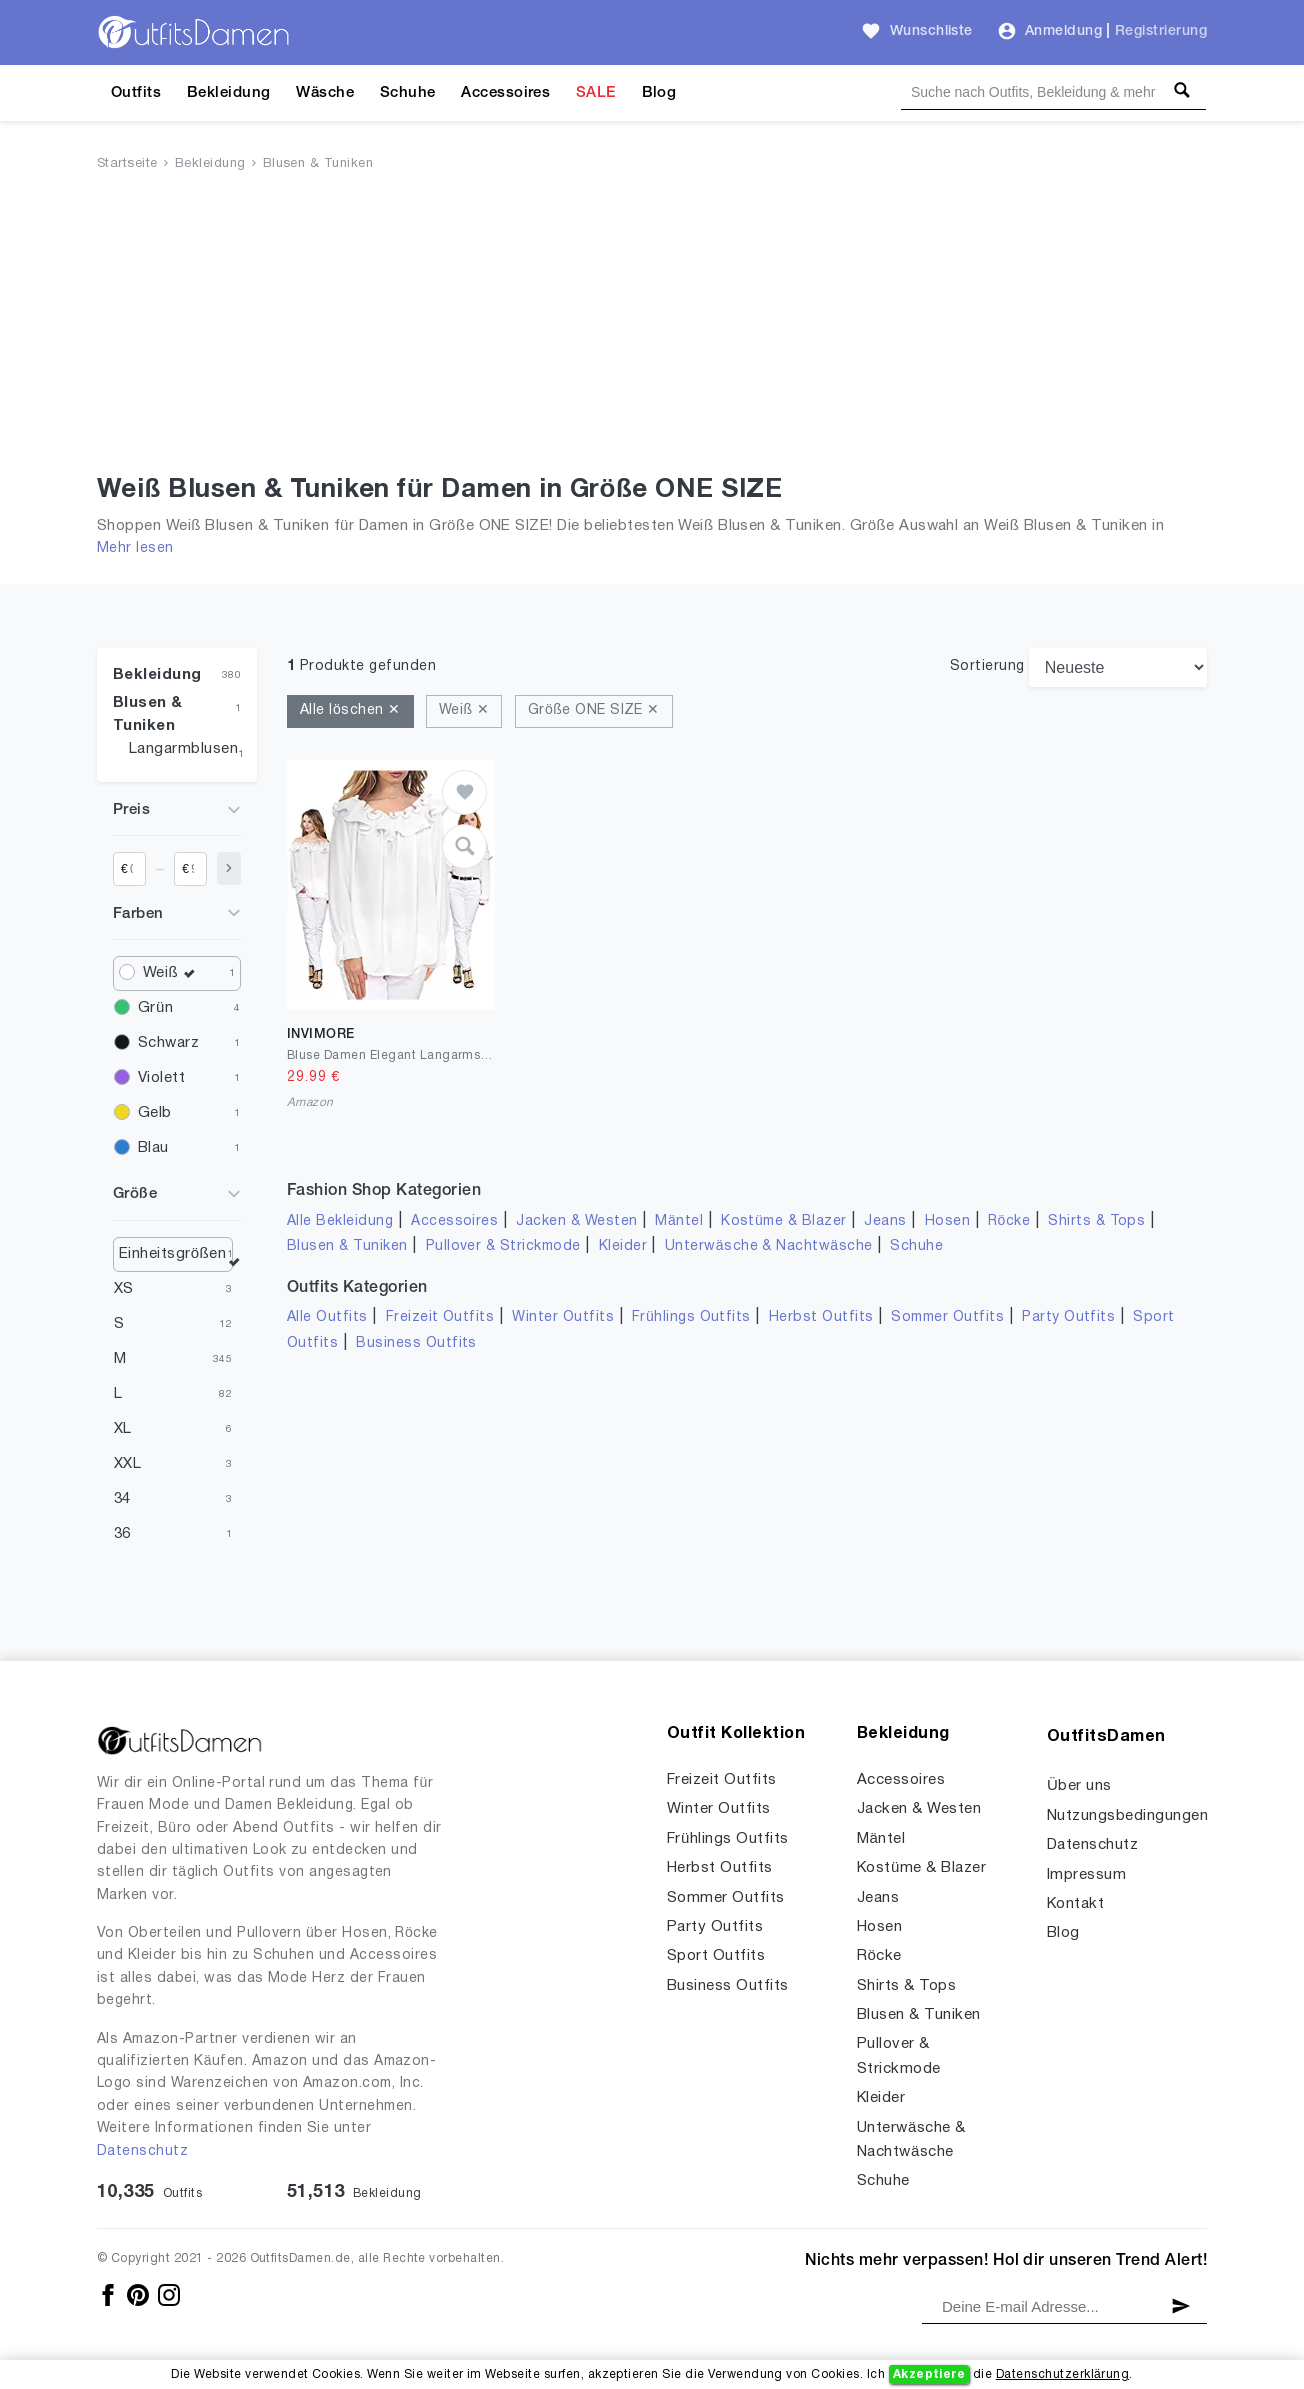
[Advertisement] (652, 327)
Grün (155, 1008)
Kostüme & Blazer (783, 1221)
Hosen (947, 1221)
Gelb (155, 1113)
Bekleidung (229, 93)
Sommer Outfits (947, 1317)
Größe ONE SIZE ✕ (594, 710)
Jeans (885, 1221)
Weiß (174, 973)
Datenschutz (142, 2151)
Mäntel (679, 1221)
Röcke (1009, 1221)
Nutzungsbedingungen (1127, 1816)
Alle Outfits (327, 1317)
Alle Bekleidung (340, 1221)
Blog (659, 93)
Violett (161, 1078)
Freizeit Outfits (440, 1317)
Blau (153, 1148)
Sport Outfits (716, 1956)
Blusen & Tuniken (318, 164)
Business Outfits (416, 1343)
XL (123, 1429)
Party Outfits (1068, 1317)
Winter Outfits (563, 1317)
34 (122, 1499)
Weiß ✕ (464, 710)
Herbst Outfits (821, 1317)
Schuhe (408, 93)
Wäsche (325, 93)
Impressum (1086, 1875)
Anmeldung (1063, 31)
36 (122, 1534)
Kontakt (1075, 1904)
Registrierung (1161, 31)
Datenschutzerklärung (1062, 2374)
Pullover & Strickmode (503, 1246)
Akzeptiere (929, 2374)
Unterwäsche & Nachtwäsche (769, 1246)
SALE (596, 93)
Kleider (623, 1246)
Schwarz (168, 1043)
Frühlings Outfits (691, 1317)
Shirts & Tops (1096, 1221)
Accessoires (505, 93)
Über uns (1079, 1786)
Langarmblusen (183, 749)
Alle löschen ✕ (350, 710)
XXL (127, 1464)
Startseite (127, 164)
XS (124, 1289)
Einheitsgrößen (173, 1254)
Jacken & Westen (576, 1221)
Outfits (136, 93)
